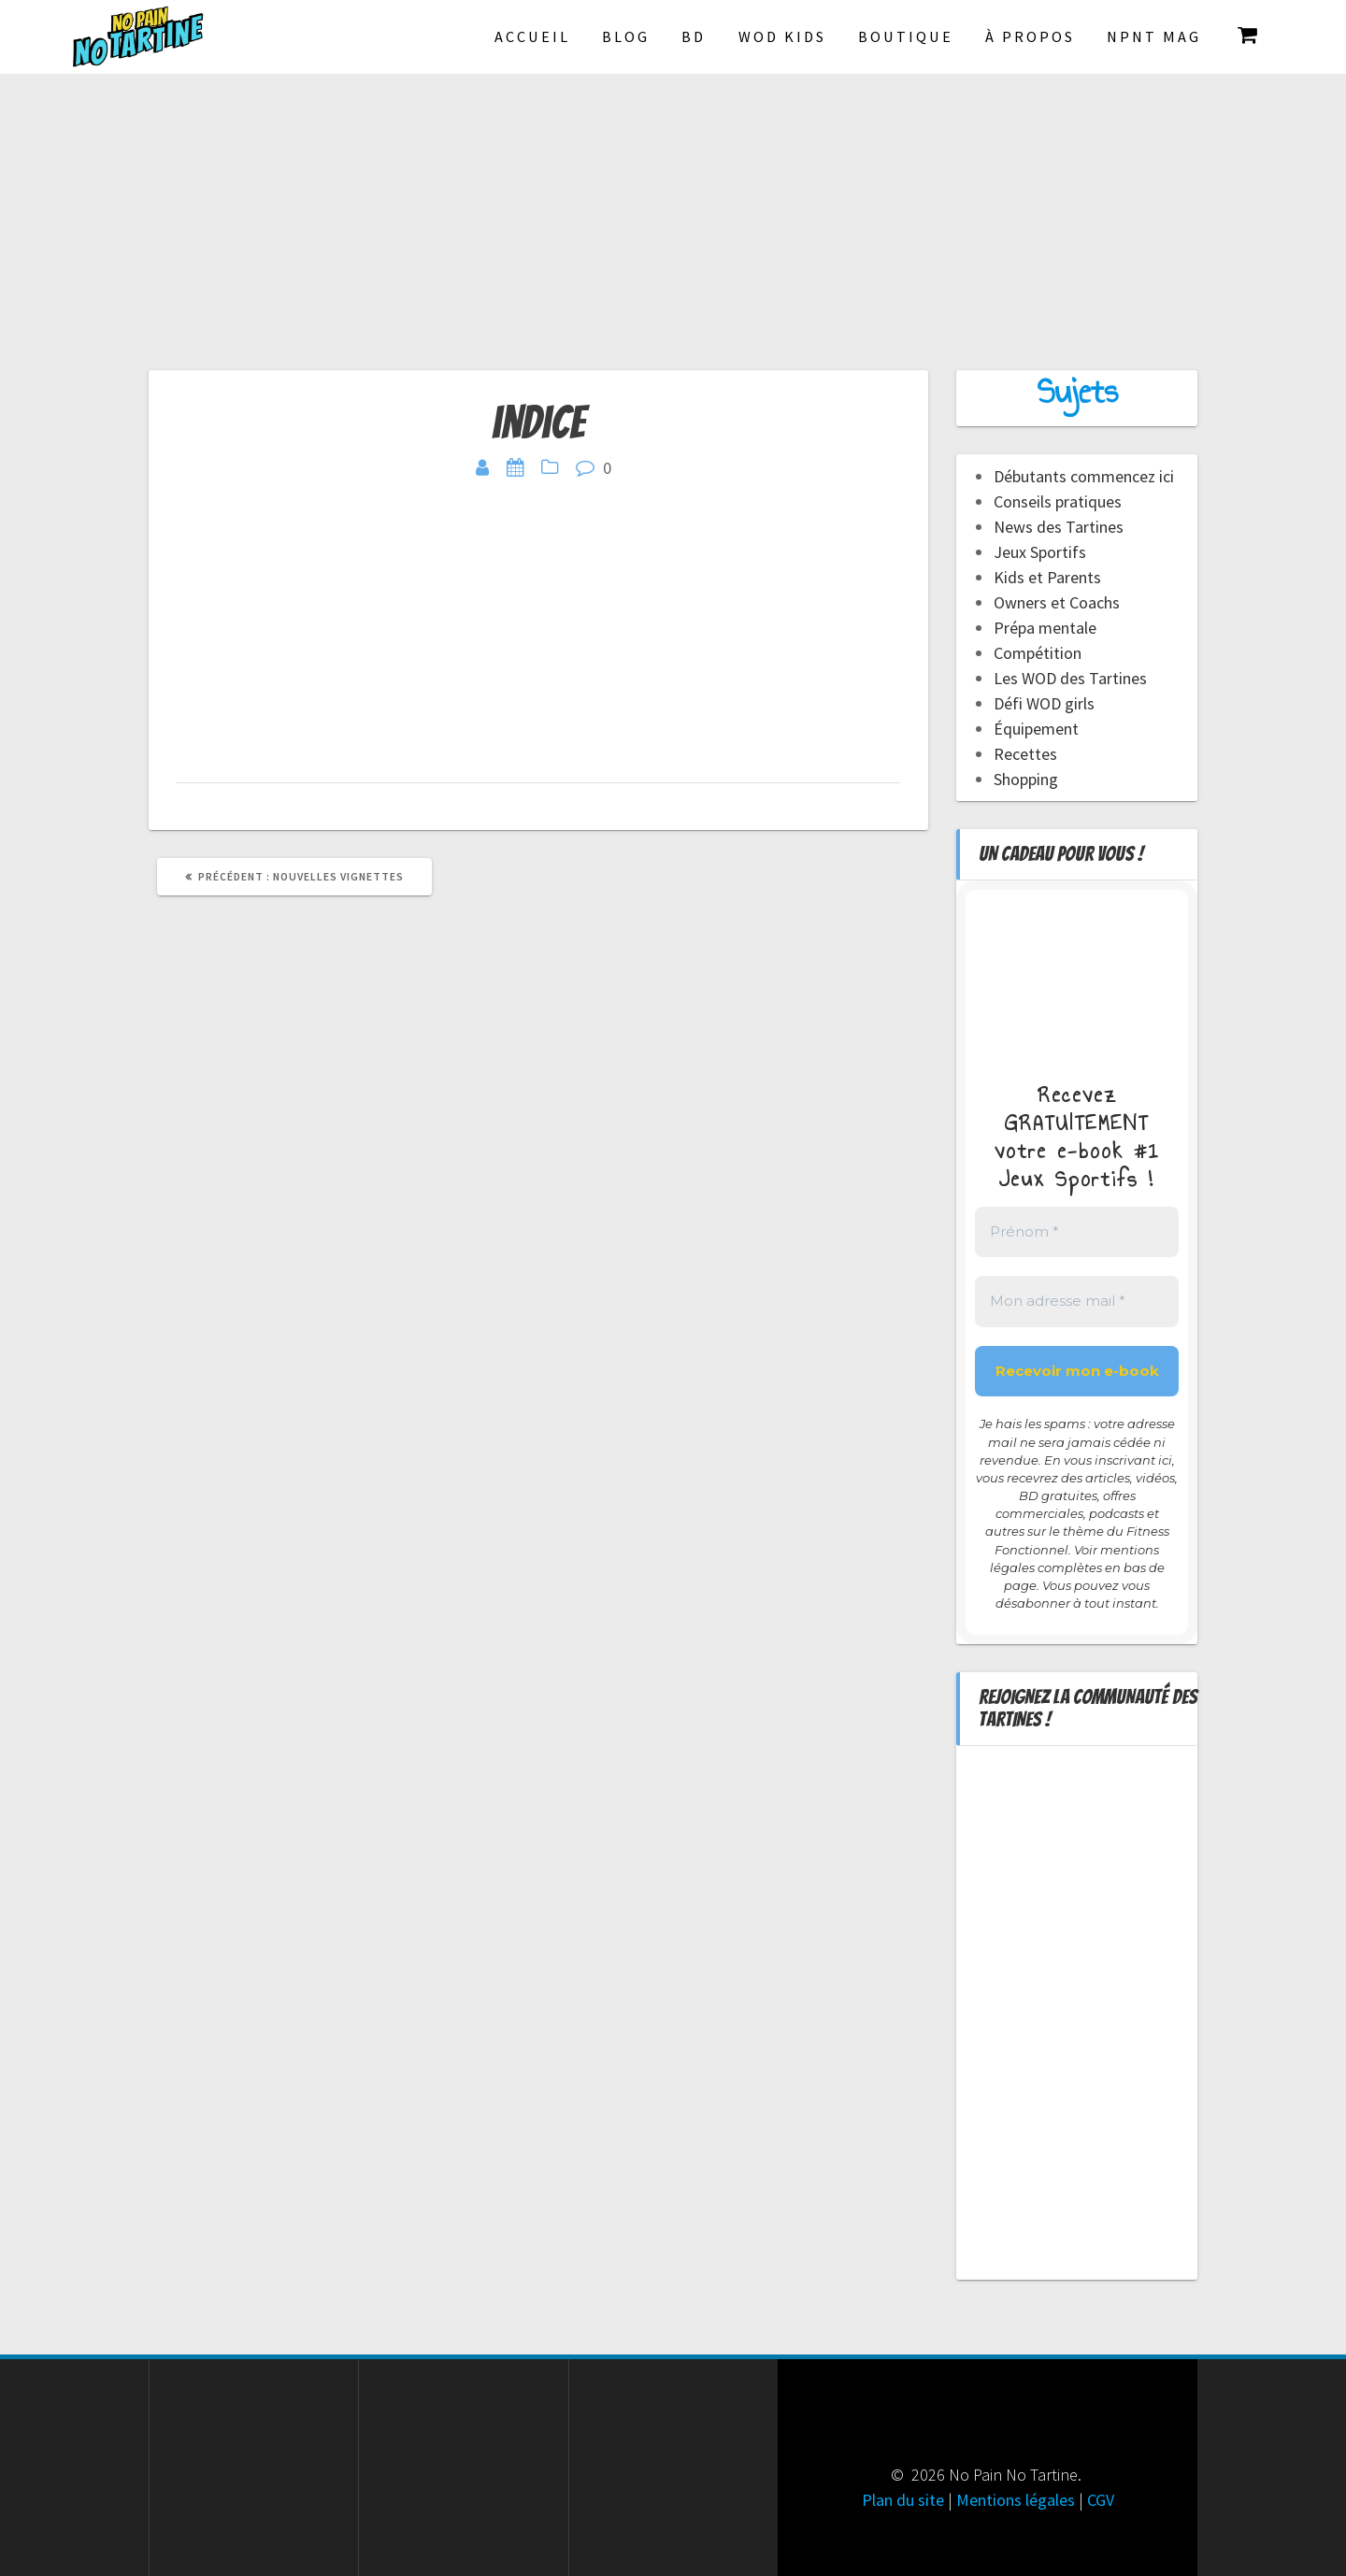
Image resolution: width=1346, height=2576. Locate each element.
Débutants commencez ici (1084, 476)
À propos (1030, 36)
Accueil (532, 36)
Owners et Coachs (1057, 602)
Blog (626, 36)
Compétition (1037, 653)
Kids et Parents (1047, 577)
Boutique (905, 36)
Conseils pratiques (1058, 501)
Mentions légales (1015, 2500)
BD (693, 36)
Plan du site (903, 2500)
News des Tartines (1059, 526)
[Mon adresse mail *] (1077, 1301)
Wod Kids (782, 36)
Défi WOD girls (1044, 703)
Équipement (1036, 728)
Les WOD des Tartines (1070, 678)
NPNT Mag (1154, 36)
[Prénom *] (1077, 1232)
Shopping (1026, 779)
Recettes (1025, 754)
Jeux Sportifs (1040, 552)
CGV (1100, 2500)
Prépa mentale (1045, 627)
